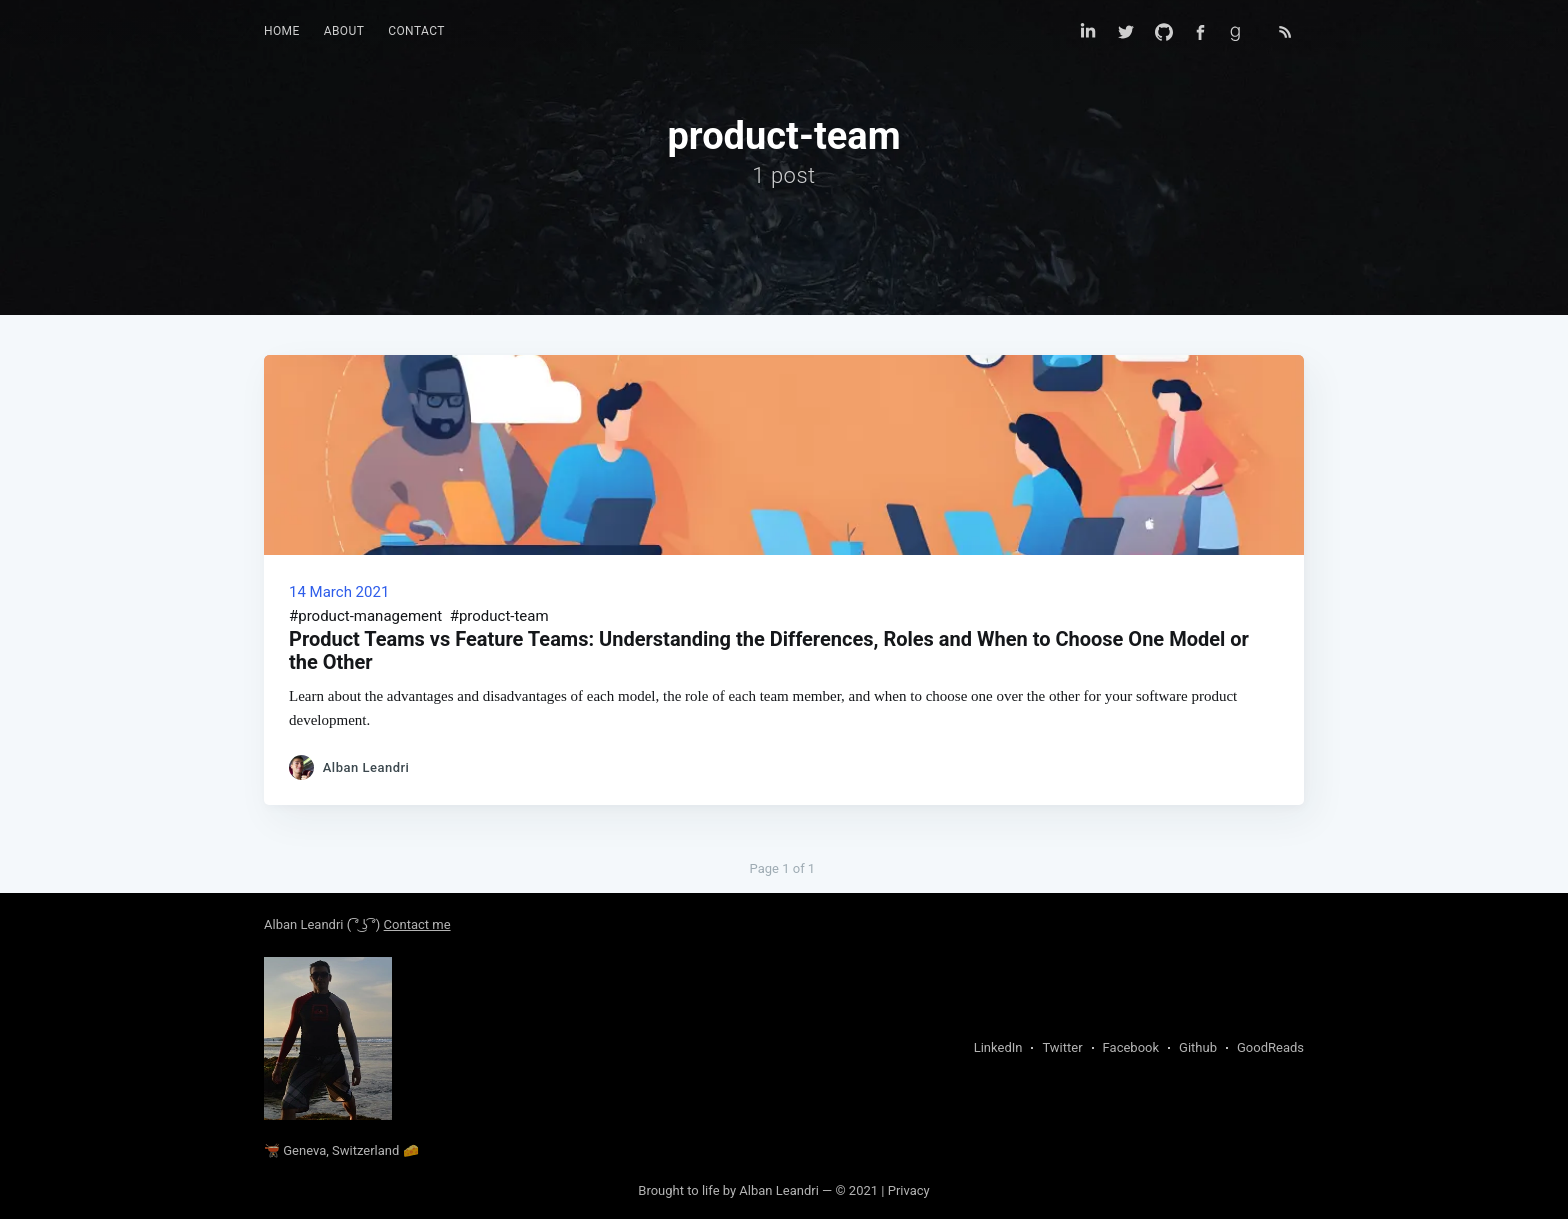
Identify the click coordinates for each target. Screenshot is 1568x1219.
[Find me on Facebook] (1200, 32)
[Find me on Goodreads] (1242, 32)
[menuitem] (282, 31)
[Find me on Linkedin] (1088, 32)
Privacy (909, 1190)
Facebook (1131, 1047)
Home (282, 31)
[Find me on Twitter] (1126, 32)
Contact (416, 31)
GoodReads (1270, 1047)
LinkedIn (998, 1047)
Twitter (1062, 1047)
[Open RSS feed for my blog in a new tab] (1285, 32)
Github (1198, 1047)
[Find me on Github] (1164, 32)
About (344, 31)
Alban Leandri (303, 924)
